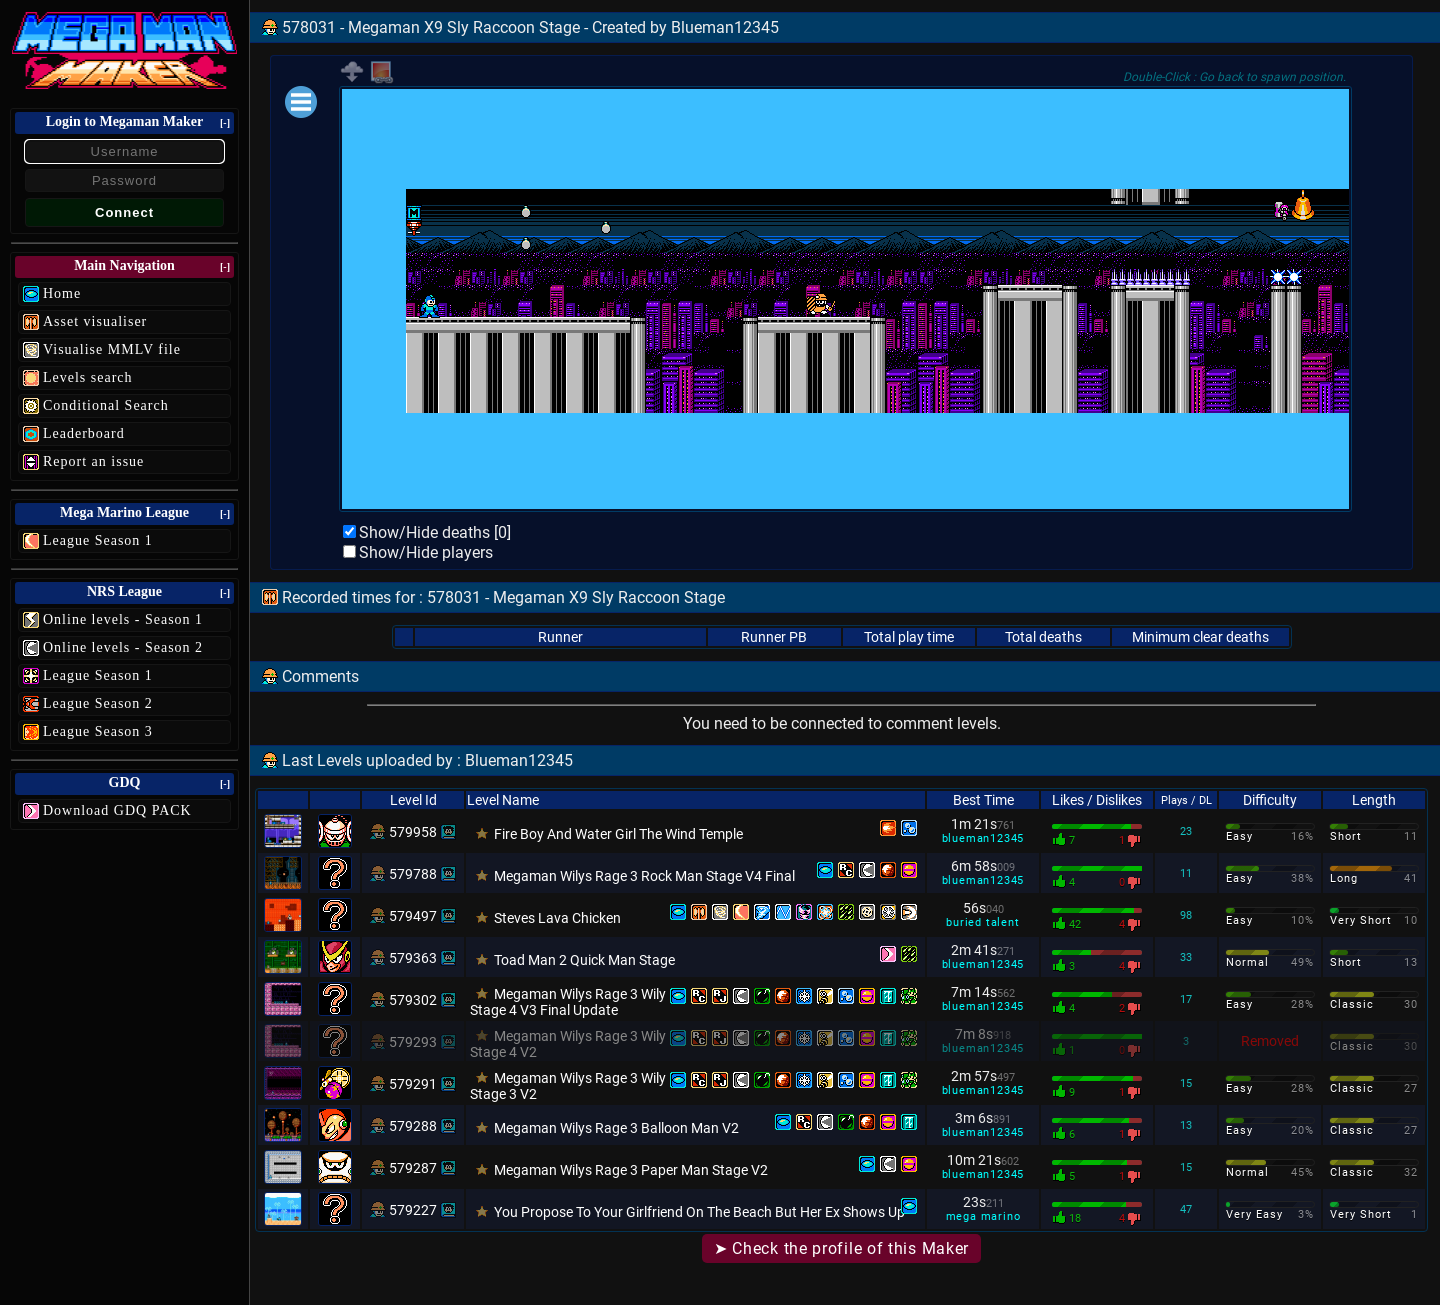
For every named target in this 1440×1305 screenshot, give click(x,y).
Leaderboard (84, 433)
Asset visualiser (95, 321)
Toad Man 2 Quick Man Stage (584, 960)
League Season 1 (98, 540)
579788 (413, 874)
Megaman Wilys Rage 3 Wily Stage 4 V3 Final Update (568, 1002)
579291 (413, 1084)
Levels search (88, 377)
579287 (413, 1168)
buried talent (982, 922)
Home (62, 293)
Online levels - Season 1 (123, 619)
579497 (413, 916)
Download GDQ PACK (117, 810)
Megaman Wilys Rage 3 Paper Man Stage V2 (631, 1170)
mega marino (983, 1216)
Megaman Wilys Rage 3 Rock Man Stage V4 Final (644, 876)
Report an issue (93, 461)
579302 (413, 1000)
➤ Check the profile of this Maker (841, 1248)
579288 (413, 1126)
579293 (413, 1042)
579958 (413, 832)
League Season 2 (98, 703)
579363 (413, 958)
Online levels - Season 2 (123, 647)
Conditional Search (106, 405)
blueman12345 (983, 838)
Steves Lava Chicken (557, 918)
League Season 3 (98, 731)
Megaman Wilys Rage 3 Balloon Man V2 (616, 1128)
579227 (413, 1210)
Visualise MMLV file (112, 349)
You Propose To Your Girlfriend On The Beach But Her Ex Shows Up (699, 1212)
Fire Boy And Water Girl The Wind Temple (618, 834)
